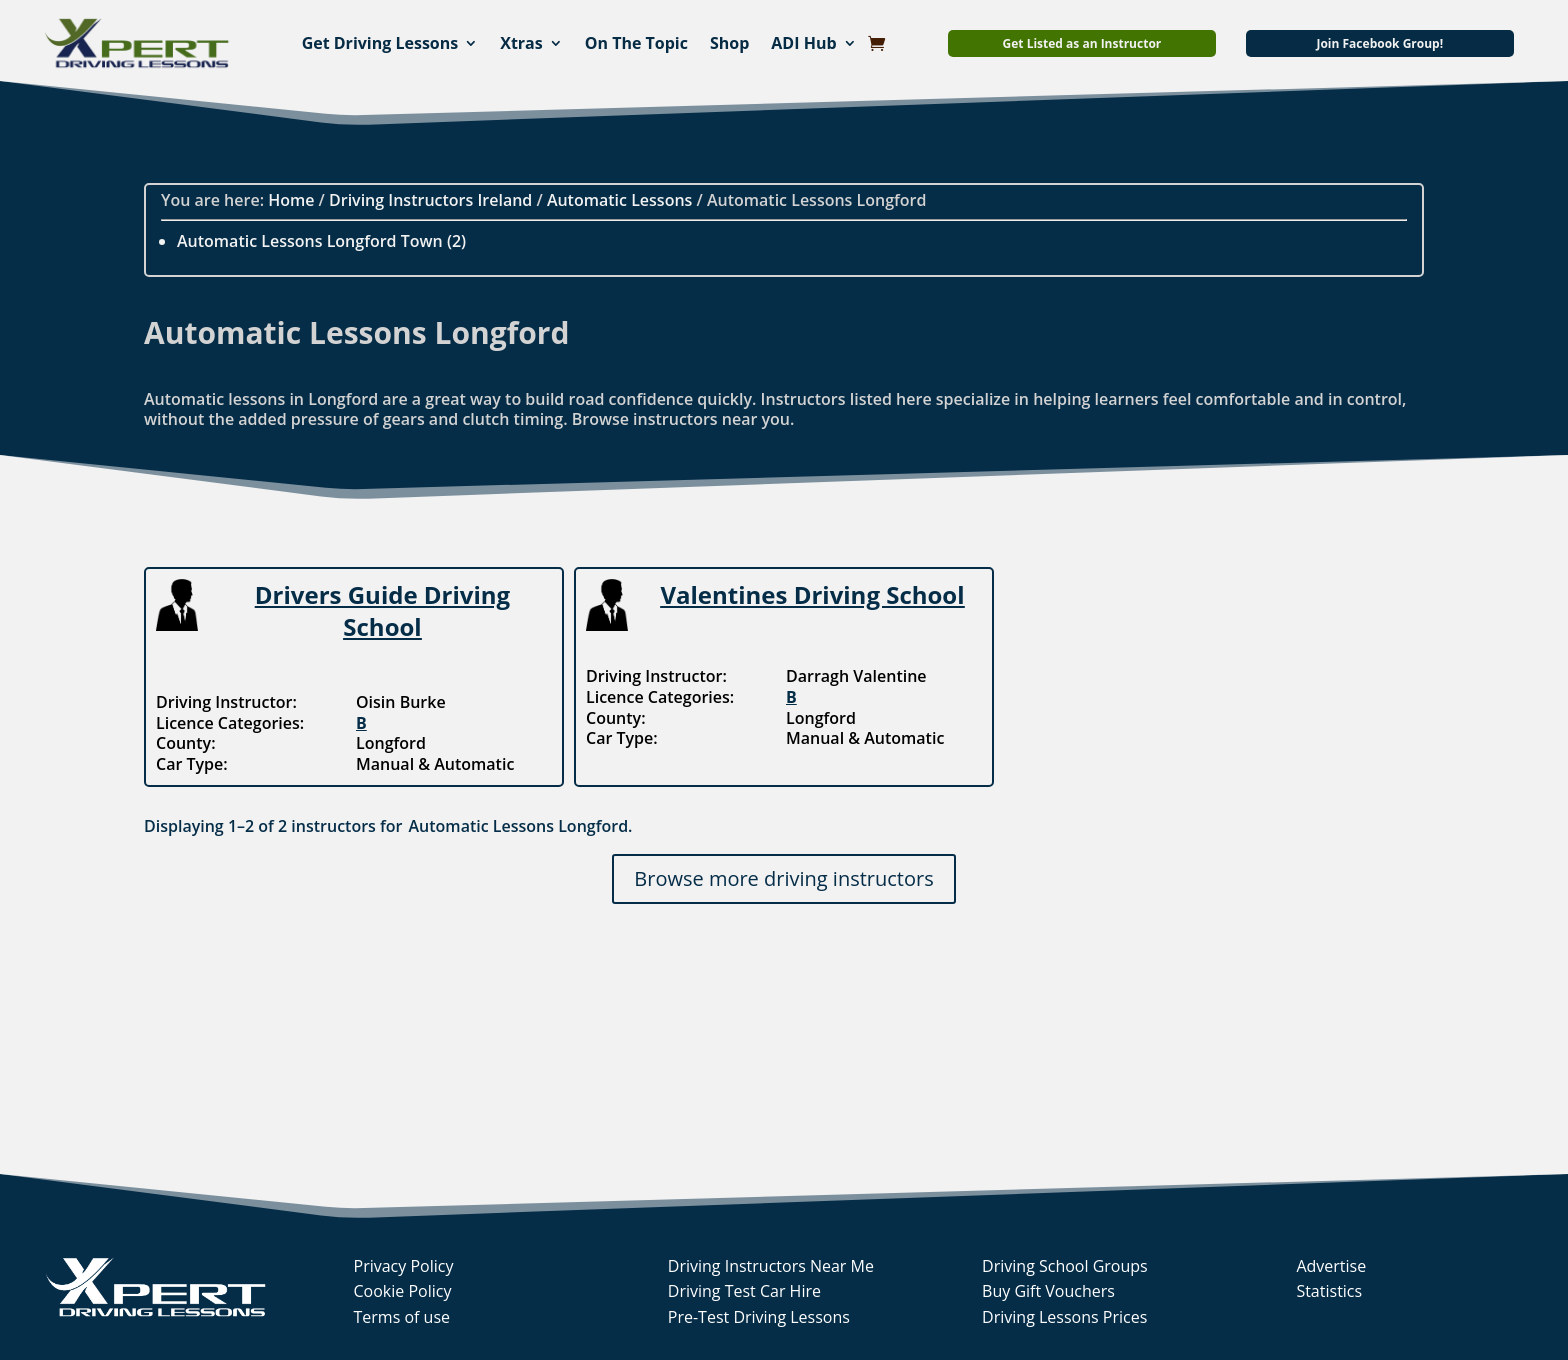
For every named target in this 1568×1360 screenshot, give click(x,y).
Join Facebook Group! (1379, 43)
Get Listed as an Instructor (1082, 43)
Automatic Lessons (619, 200)
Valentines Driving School (812, 594)
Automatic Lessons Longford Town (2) (321, 241)
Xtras (521, 43)
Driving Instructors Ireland (430, 200)
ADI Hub (803, 43)
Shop (729, 43)
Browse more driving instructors (783, 878)
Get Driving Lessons (380, 43)
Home (291, 200)
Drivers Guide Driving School (382, 610)
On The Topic (636, 43)
